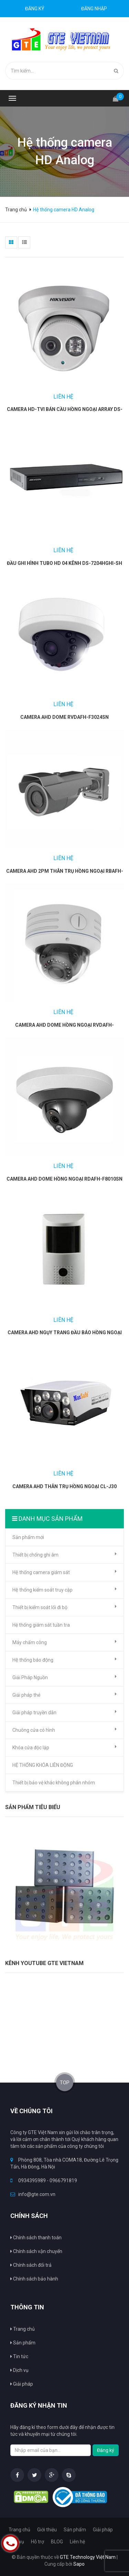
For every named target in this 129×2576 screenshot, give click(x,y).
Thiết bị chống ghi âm (64, 1554)
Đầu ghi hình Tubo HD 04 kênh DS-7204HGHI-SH (64, 563)
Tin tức (19, 2356)
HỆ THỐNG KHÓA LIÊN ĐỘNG (42, 1765)
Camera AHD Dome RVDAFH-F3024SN (64, 717)
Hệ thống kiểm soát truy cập (64, 1589)
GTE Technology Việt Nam (88, 2557)
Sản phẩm (75, 2529)
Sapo (79, 2564)
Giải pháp (21, 2384)
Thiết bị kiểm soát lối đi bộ (64, 1607)
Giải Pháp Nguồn (64, 1677)
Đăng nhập (94, 8)
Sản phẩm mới (28, 1537)
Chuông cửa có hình (64, 1730)
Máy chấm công (64, 1642)
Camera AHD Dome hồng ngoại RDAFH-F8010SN (64, 1179)
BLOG (57, 2541)
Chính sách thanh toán (36, 2237)
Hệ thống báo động (64, 1660)
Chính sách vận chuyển (36, 2251)
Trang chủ (16, 209)
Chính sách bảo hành (34, 2279)
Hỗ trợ (37, 2541)
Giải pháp (103, 2529)
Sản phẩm (22, 2342)
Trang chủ (22, 2329)
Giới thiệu (47, 2529)
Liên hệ (77, 2541)
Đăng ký (34, 8)
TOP (64, 2082)
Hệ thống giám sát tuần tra (41, 1625)
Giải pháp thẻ (64, 1695)
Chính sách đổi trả (31, 2265)
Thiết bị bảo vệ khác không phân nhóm (53, 1782)
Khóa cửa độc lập (64, 1747)
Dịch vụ (19, 2370)
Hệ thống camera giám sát (64, 1572)
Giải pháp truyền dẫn (64, 1712)
